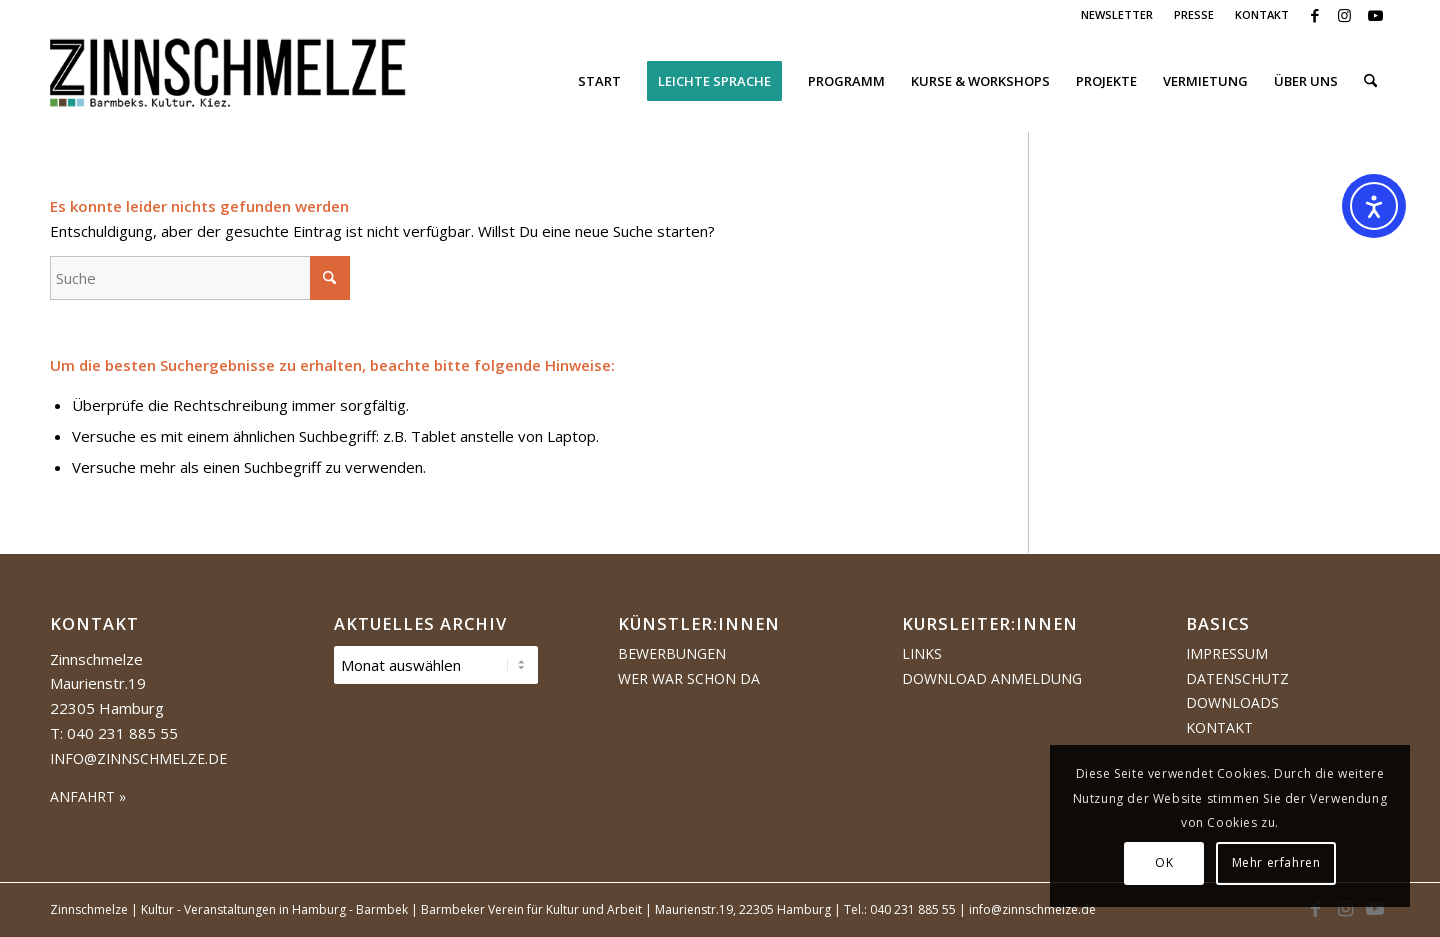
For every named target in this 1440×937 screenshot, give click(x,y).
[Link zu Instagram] (1344, 15)
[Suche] (1370, 81)
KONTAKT (1262, 14)
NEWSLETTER (1117, 14)
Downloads (1232, 702)
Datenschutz (1237, 678)
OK (1164, 862)
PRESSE (1194, 14)
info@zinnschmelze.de (138, 758)
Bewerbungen (672, 653)
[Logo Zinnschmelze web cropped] (228, 81)
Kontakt (1219, 727)
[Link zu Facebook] (1314, 15)
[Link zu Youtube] (1375, 15)
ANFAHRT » (88, 796)
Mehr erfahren (1276, 862)
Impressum (1227, 653)
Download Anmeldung (992, 678)
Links (922, 653)
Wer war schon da (689, 678)
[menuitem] (1117, 15)
